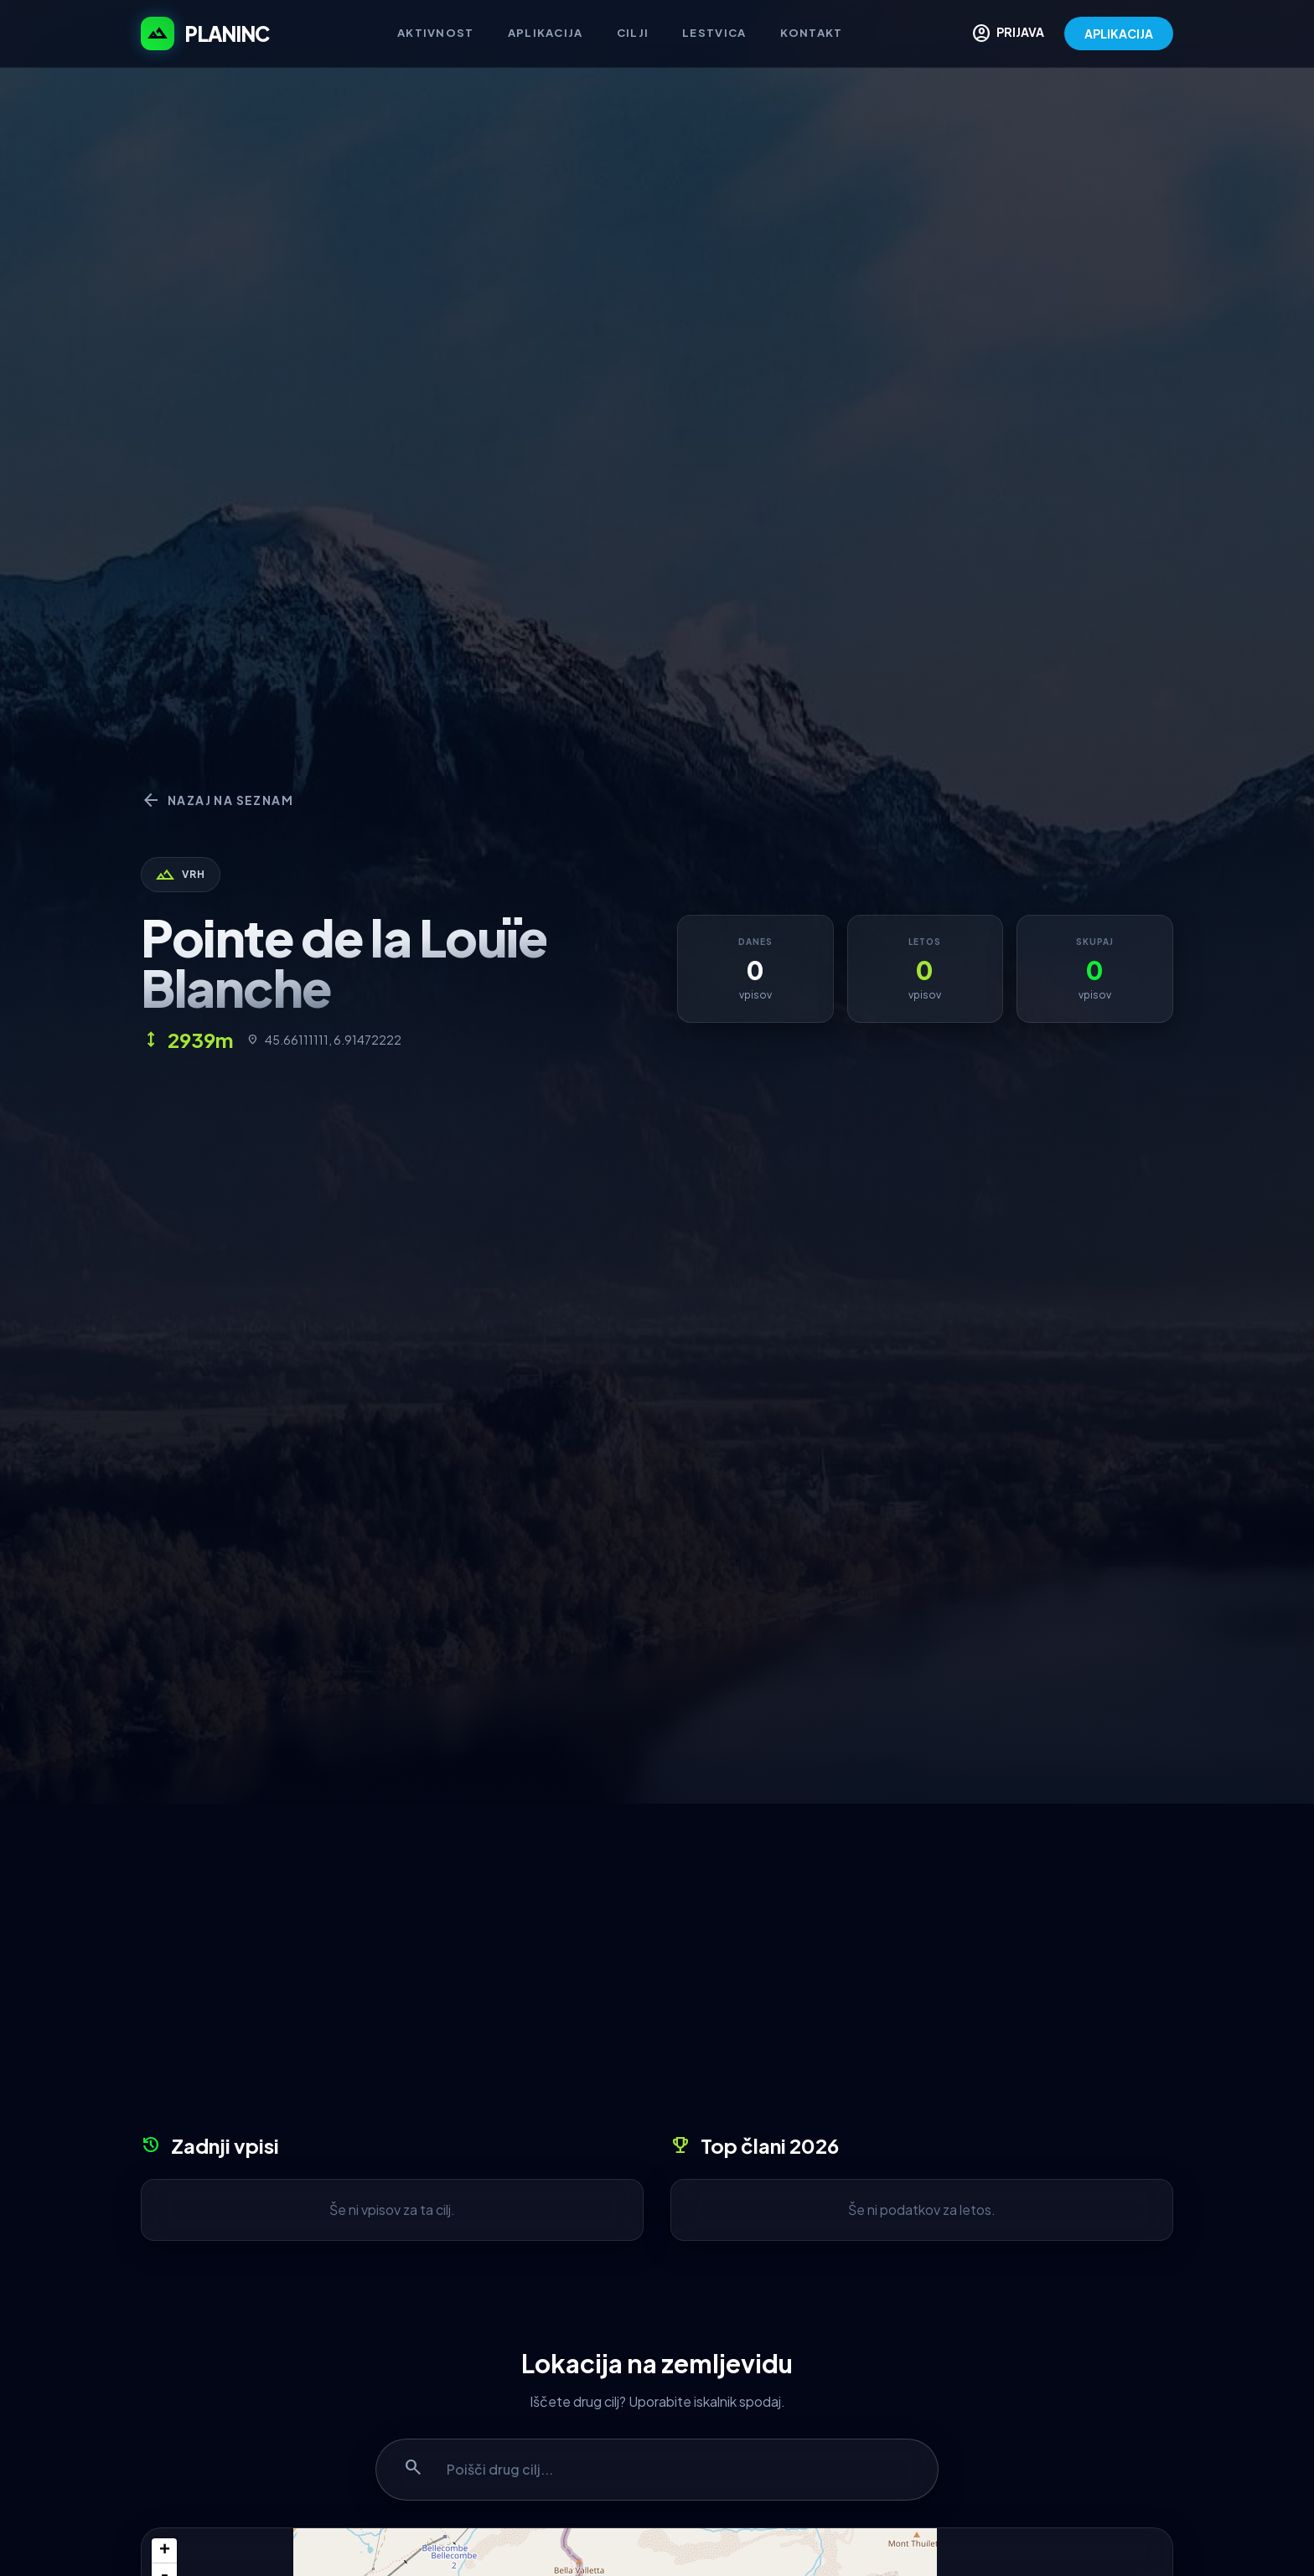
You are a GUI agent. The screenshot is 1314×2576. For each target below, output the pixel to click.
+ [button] (164, 2550)
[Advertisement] (657, 1974)
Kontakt (811, 32)
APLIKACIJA (1118, 33)
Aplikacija (545, 32)
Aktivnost (435, 32)
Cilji (633, 32)
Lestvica (714, 32)
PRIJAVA (1007, 33)
